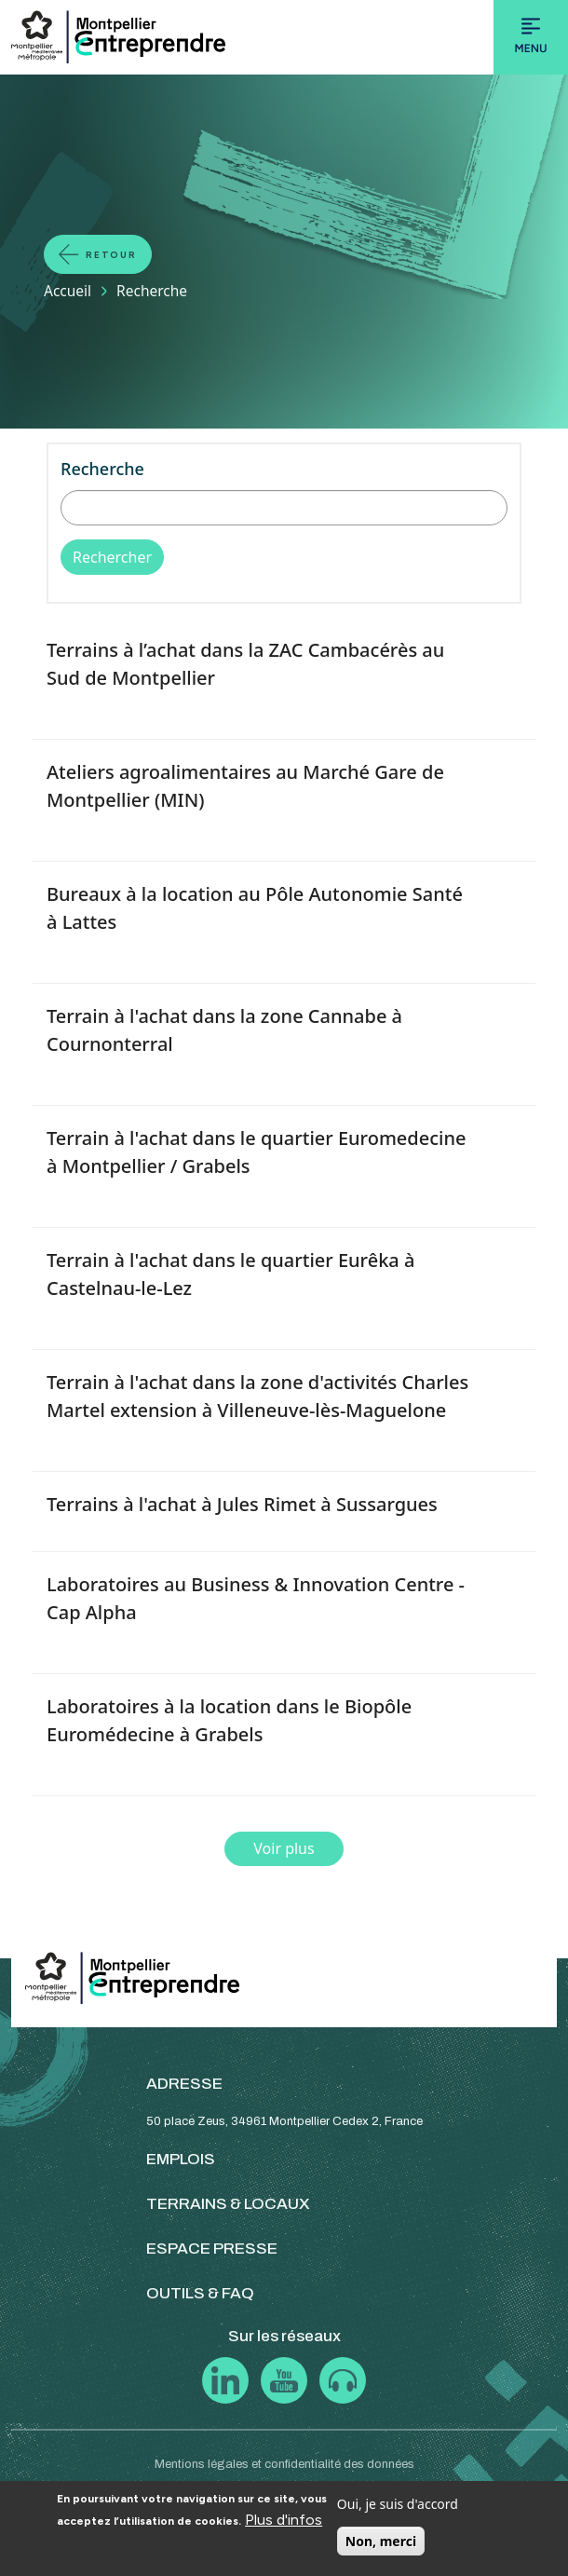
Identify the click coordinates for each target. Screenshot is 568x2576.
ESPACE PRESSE (211, 2248)
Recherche (102, 468)
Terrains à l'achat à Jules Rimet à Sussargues (242, 1504)
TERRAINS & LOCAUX (228, 2204)
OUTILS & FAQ (200, 2293)
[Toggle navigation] (531, 37)
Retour (111, 255)
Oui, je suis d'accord (397, 2504)
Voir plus (283, 1848)
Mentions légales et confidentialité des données (284, 2464)
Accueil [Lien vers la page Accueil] (67, 290)
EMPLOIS (180, 2159)
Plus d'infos (283, 2519)
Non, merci (380, 2541)
